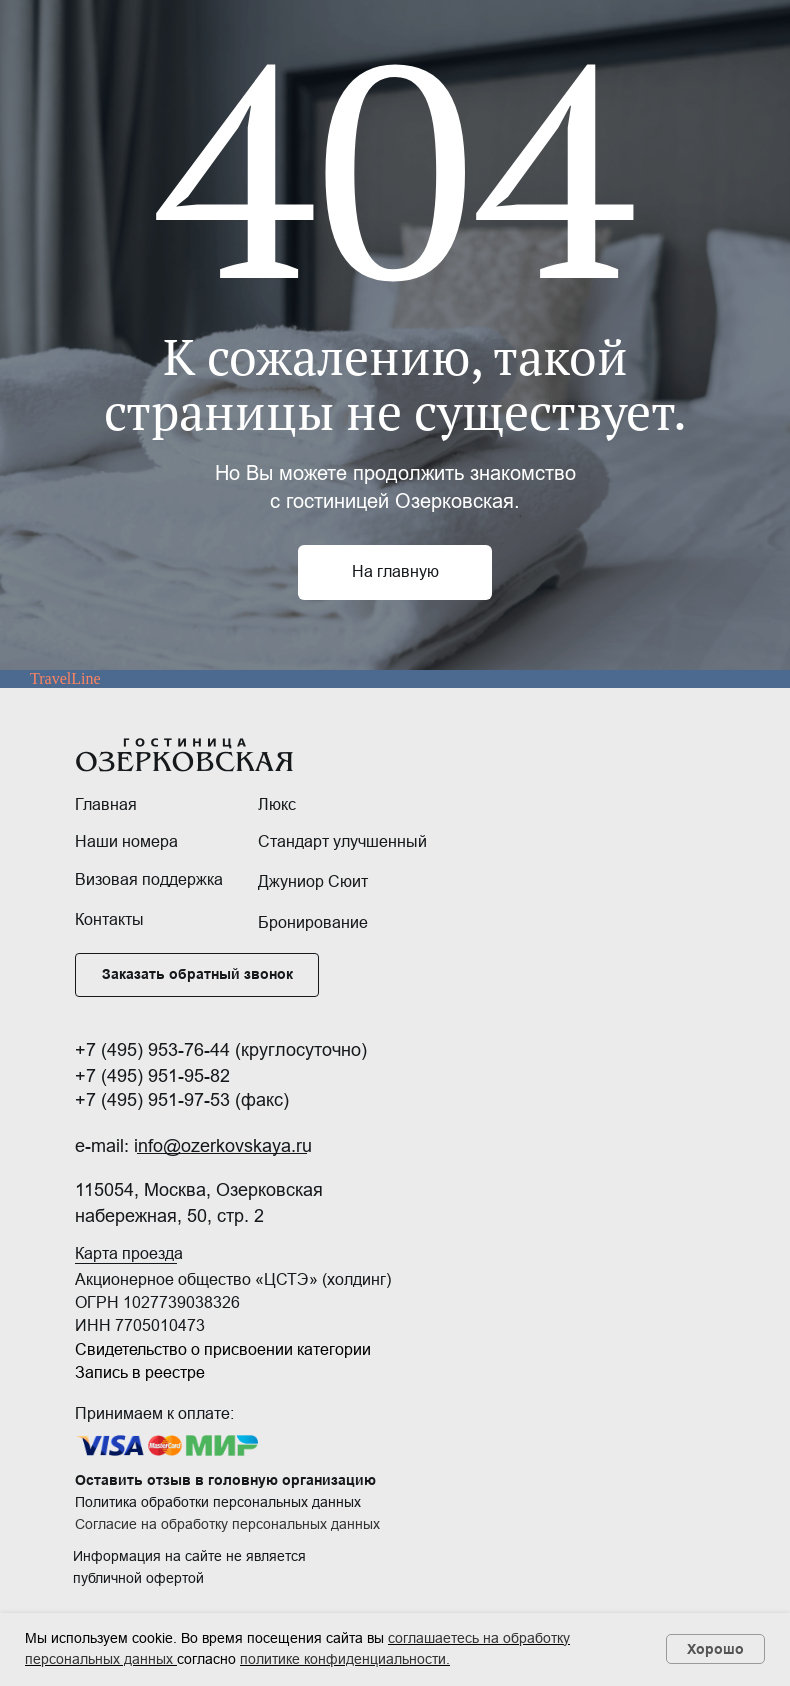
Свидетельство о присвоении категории (223, 1349)
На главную (395, 571)
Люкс (277, 804)
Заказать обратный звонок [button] (197, 974)
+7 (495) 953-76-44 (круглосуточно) (221, 1050)
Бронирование (313, 922)
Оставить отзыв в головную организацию (225, 1480)
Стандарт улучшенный (342, 841)
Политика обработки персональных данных (218, 1502)
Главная (106, 804)
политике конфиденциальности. (345, 1659)
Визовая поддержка (149, 879)
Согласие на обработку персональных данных (227, 1524)
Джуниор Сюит (313, 881)
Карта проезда (129, 1253)
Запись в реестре (140, 1372)
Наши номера (126, 841)
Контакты (109, 919)
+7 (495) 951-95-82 (152, 1076)
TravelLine (65, 678)
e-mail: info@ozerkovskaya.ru (193, 1146)
